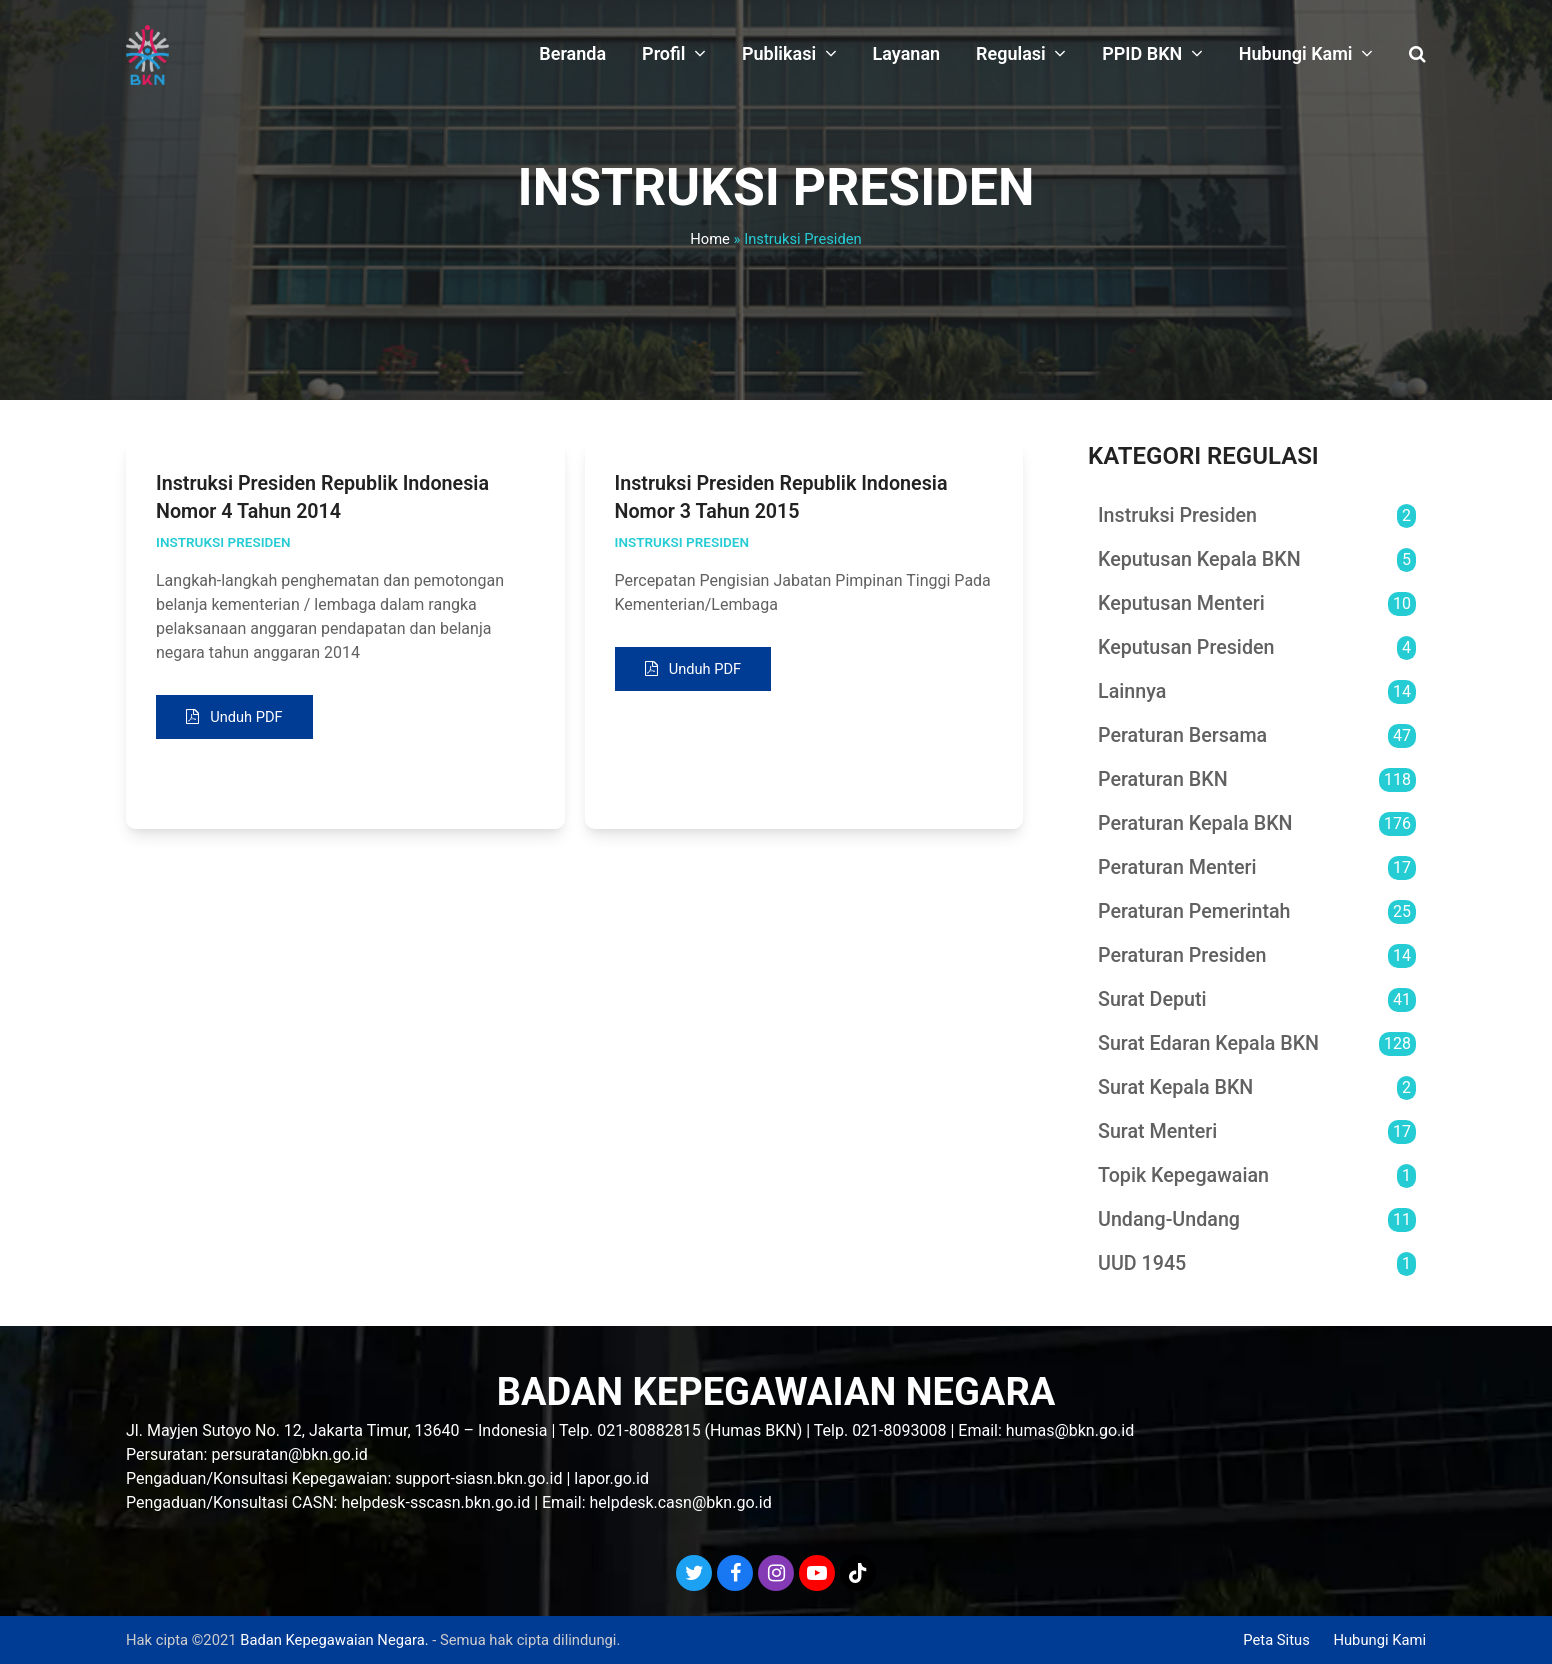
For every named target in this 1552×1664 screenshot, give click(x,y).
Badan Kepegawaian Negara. (334, 1640)
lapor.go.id (611, 1478)
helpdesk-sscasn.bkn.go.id (435, 1502)
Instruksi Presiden (223, 542)
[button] (1417, 55)
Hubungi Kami (1379, 1640)
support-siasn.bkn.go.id (478, 1478)
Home (710, 239)
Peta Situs (1276, 1640)
